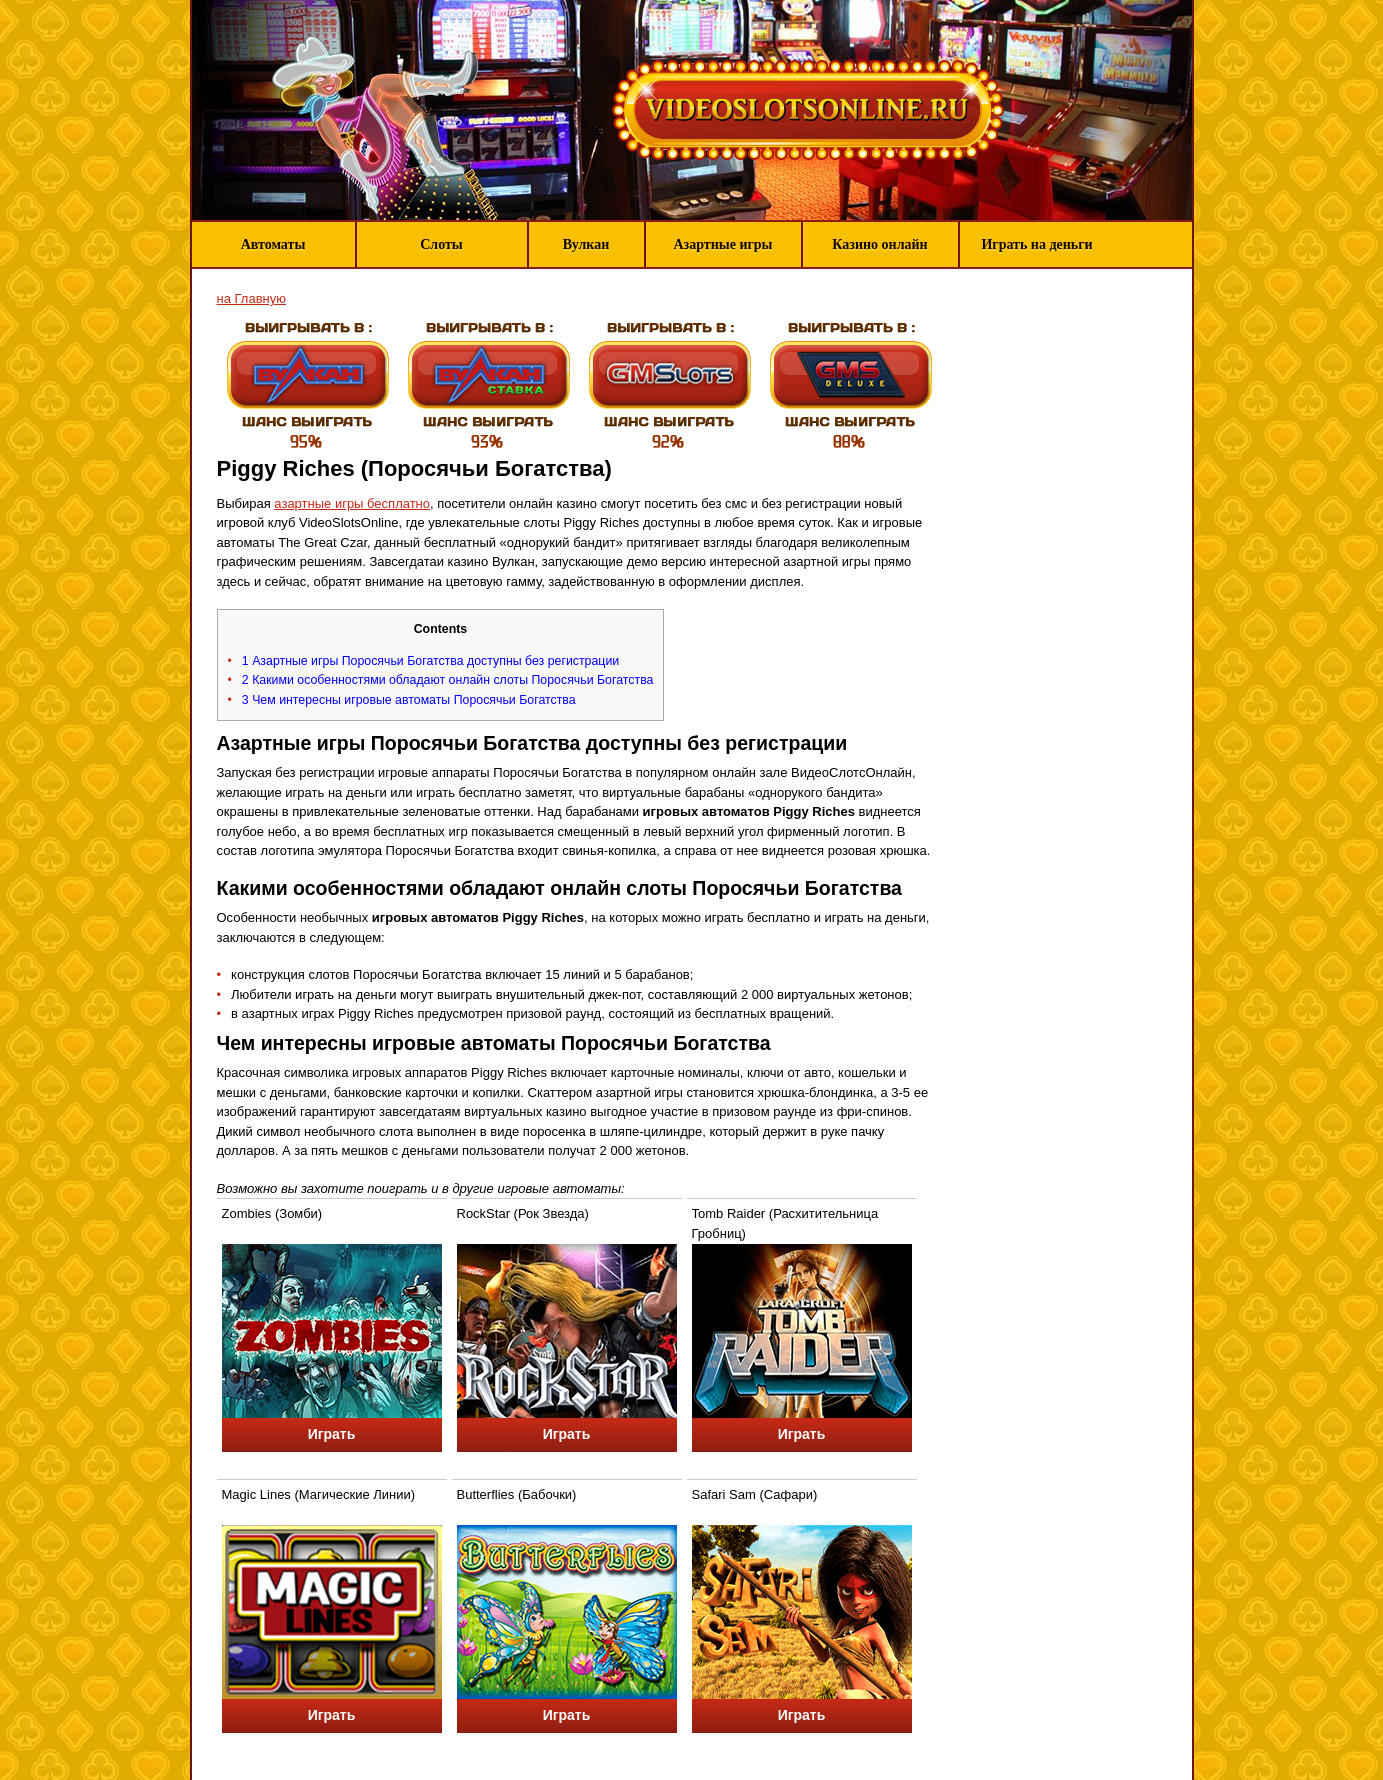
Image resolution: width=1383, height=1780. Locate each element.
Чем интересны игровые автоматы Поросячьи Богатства (409, 700)
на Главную (251, 298)
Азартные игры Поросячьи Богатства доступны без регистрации (430, 661)
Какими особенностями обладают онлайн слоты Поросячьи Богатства (448, 680)
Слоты (441, 244)
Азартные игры (722, 244)
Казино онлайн (879, 244)
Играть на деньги (1036, 244)
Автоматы (273, 244)
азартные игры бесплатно (352, 503)
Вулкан (586, 244)
